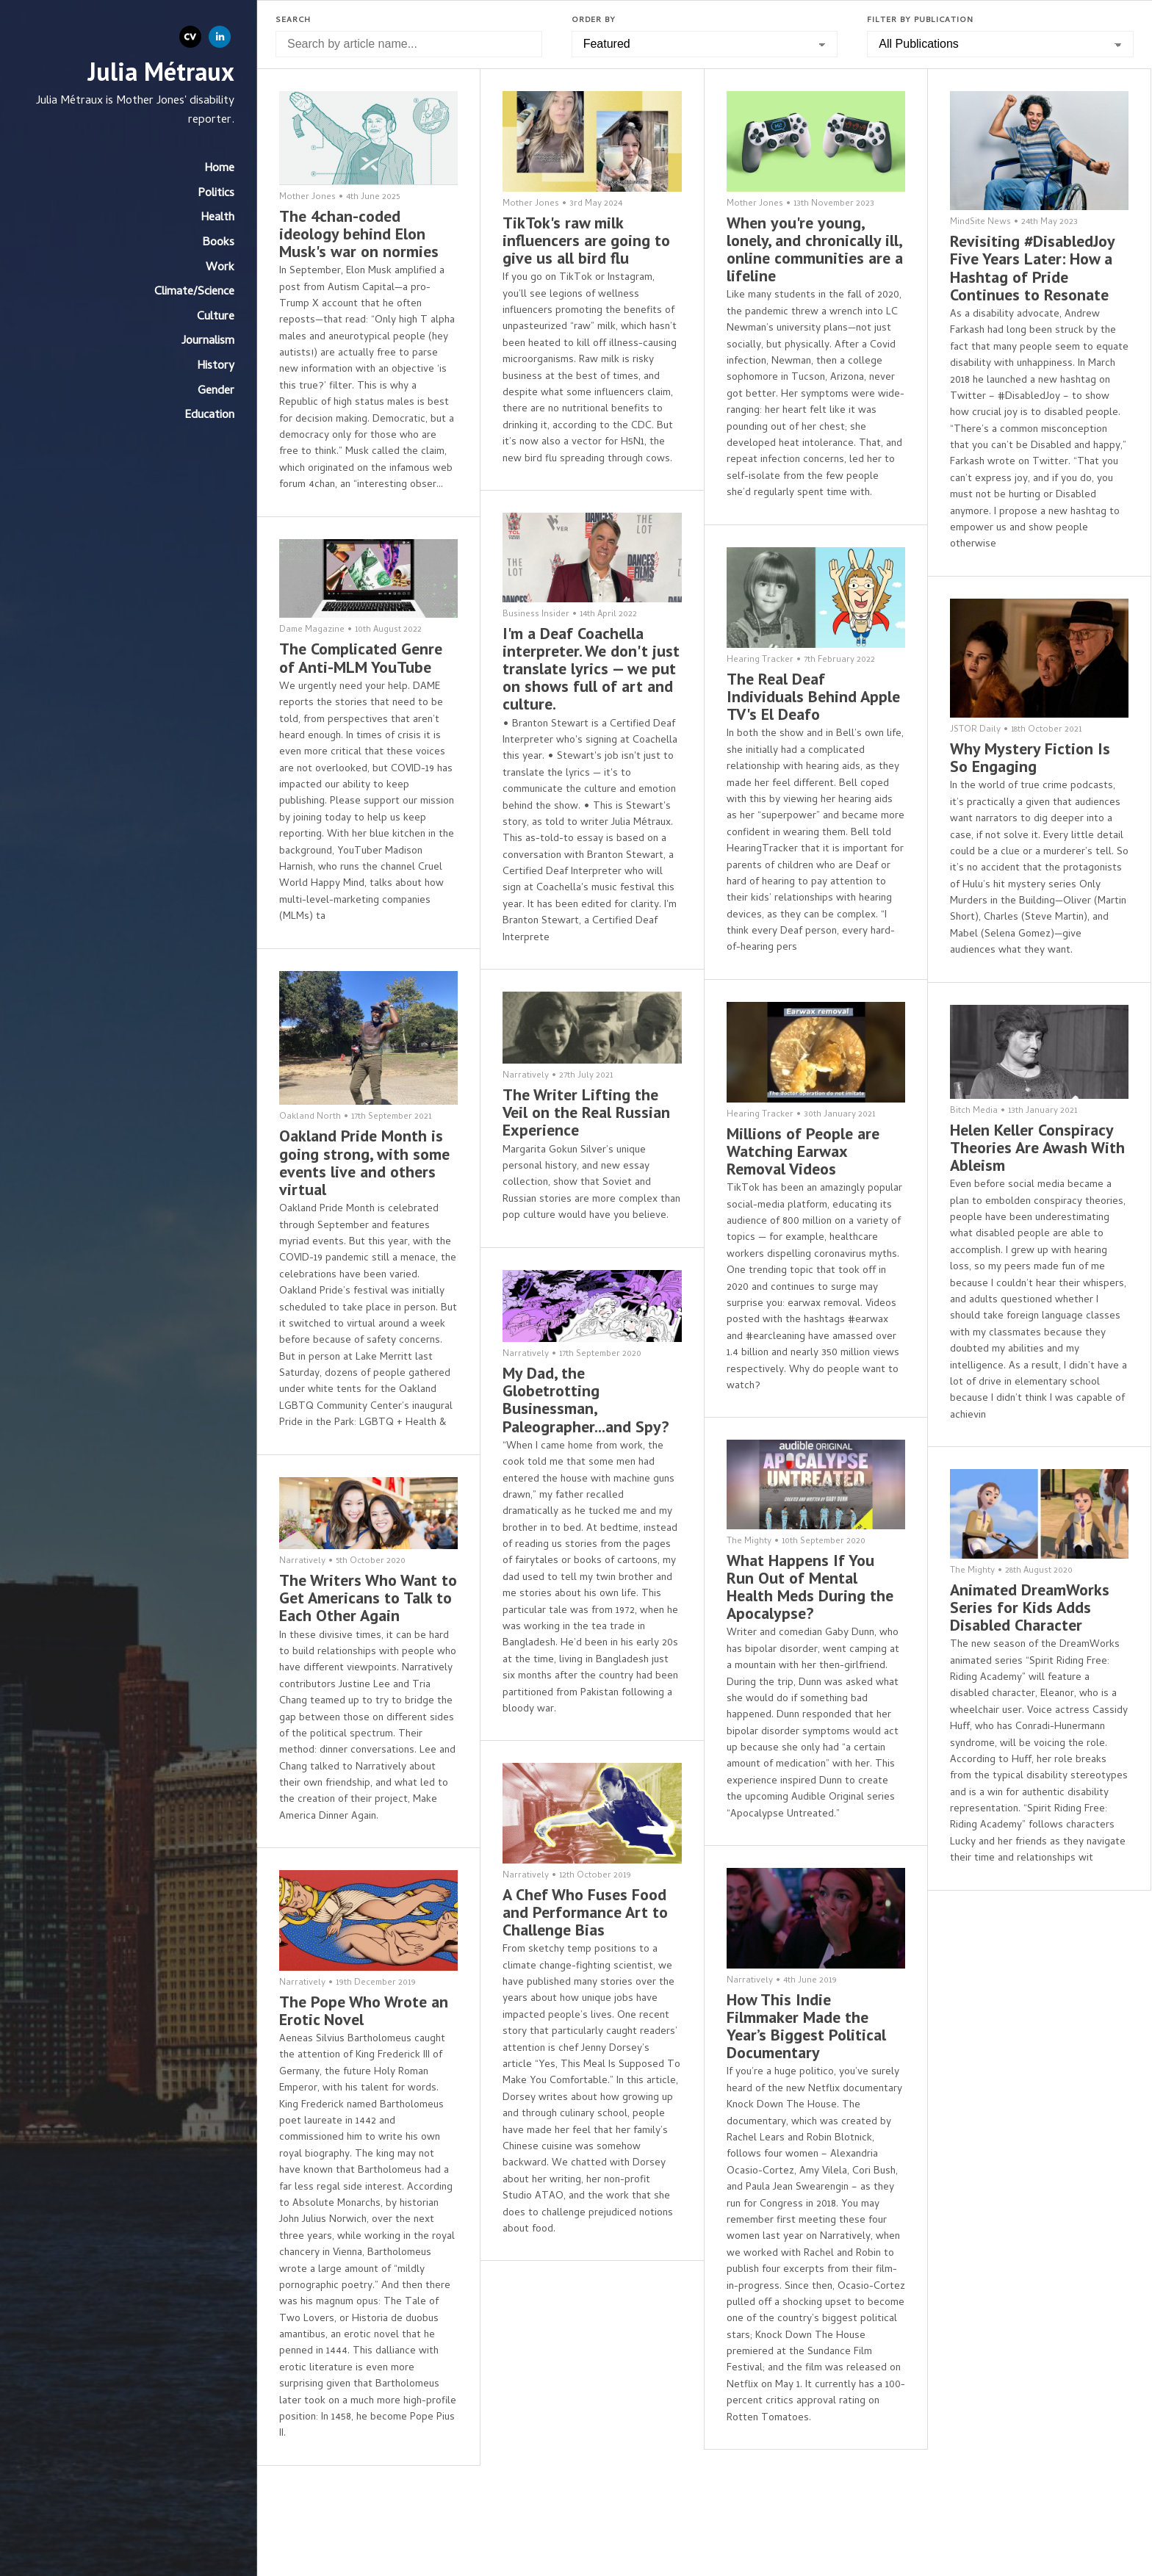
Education (209, 415)
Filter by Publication (920, 20)
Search (293, 20)
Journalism (207, 341)
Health (217, 218)
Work (220, 268)
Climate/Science (194, 292)
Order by (594, 20)
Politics (216, 193)
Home (219, 168)
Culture (215, 317)
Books (218, 243)
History (215, 366)
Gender (216, 391)
